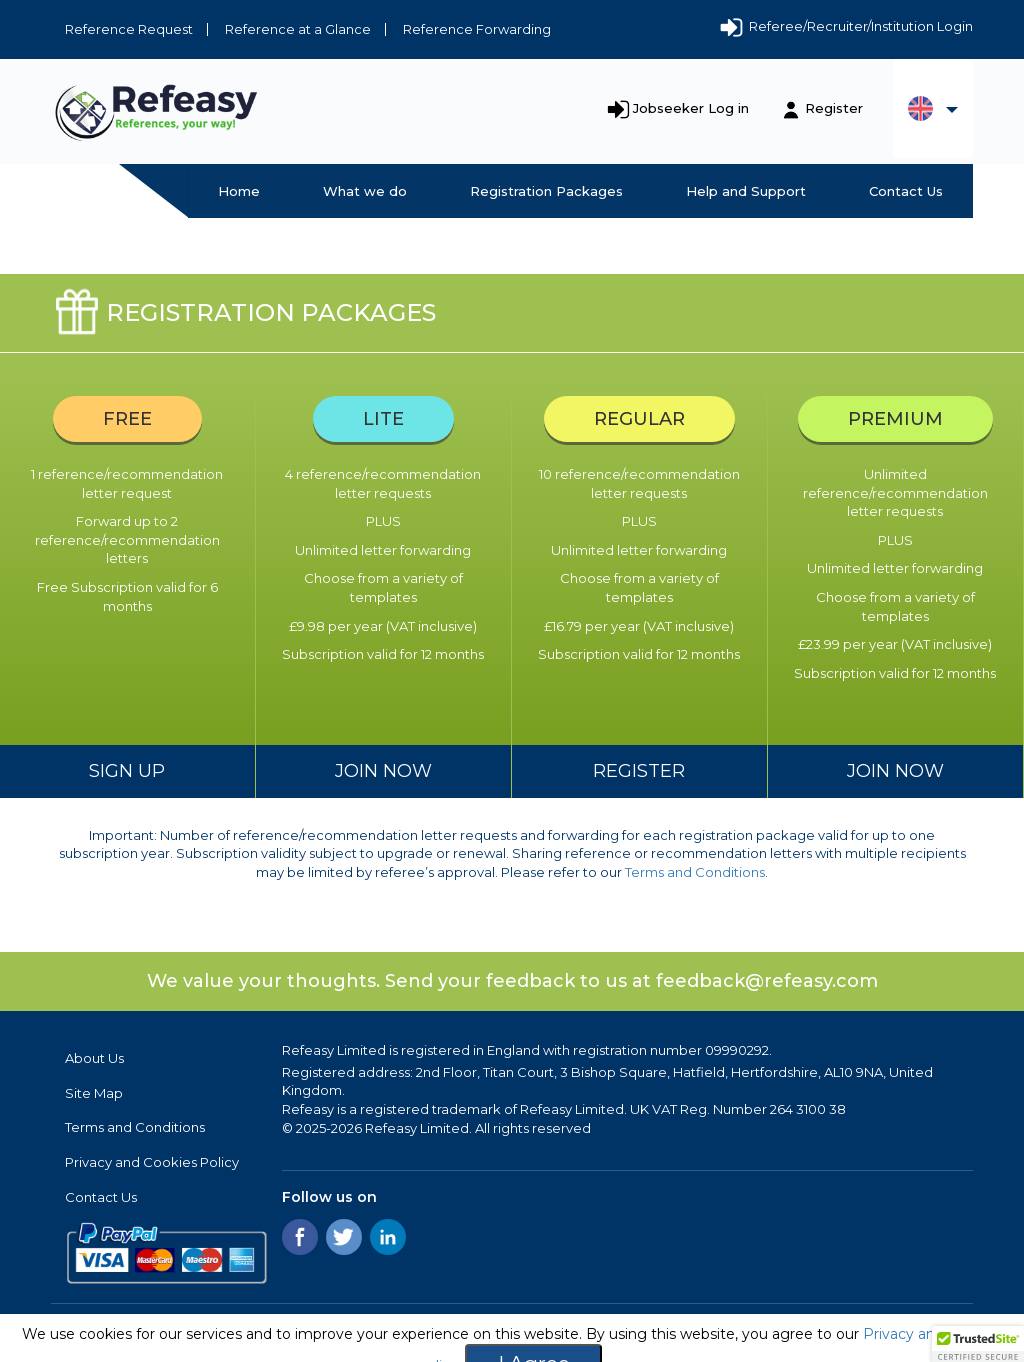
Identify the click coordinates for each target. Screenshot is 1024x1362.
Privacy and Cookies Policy (152, 1162)
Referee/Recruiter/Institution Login (845, 28)
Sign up (127, 771)
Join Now (383, 771)
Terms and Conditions (695, 872)
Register (834, 108)
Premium (895, 419)
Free (127, 419)
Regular (639, 419)
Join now (895, 771)
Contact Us (906, 191)
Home (239, 191)
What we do (365, 191)
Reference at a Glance (298, 29)
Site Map (94, 1093)
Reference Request (129, 29)
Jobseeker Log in (691, 108)
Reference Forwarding (477, 29)
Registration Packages (546, 191)
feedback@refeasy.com (767, 981)
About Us (94, 1058)
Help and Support (746, 191)
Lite (383, 419)
